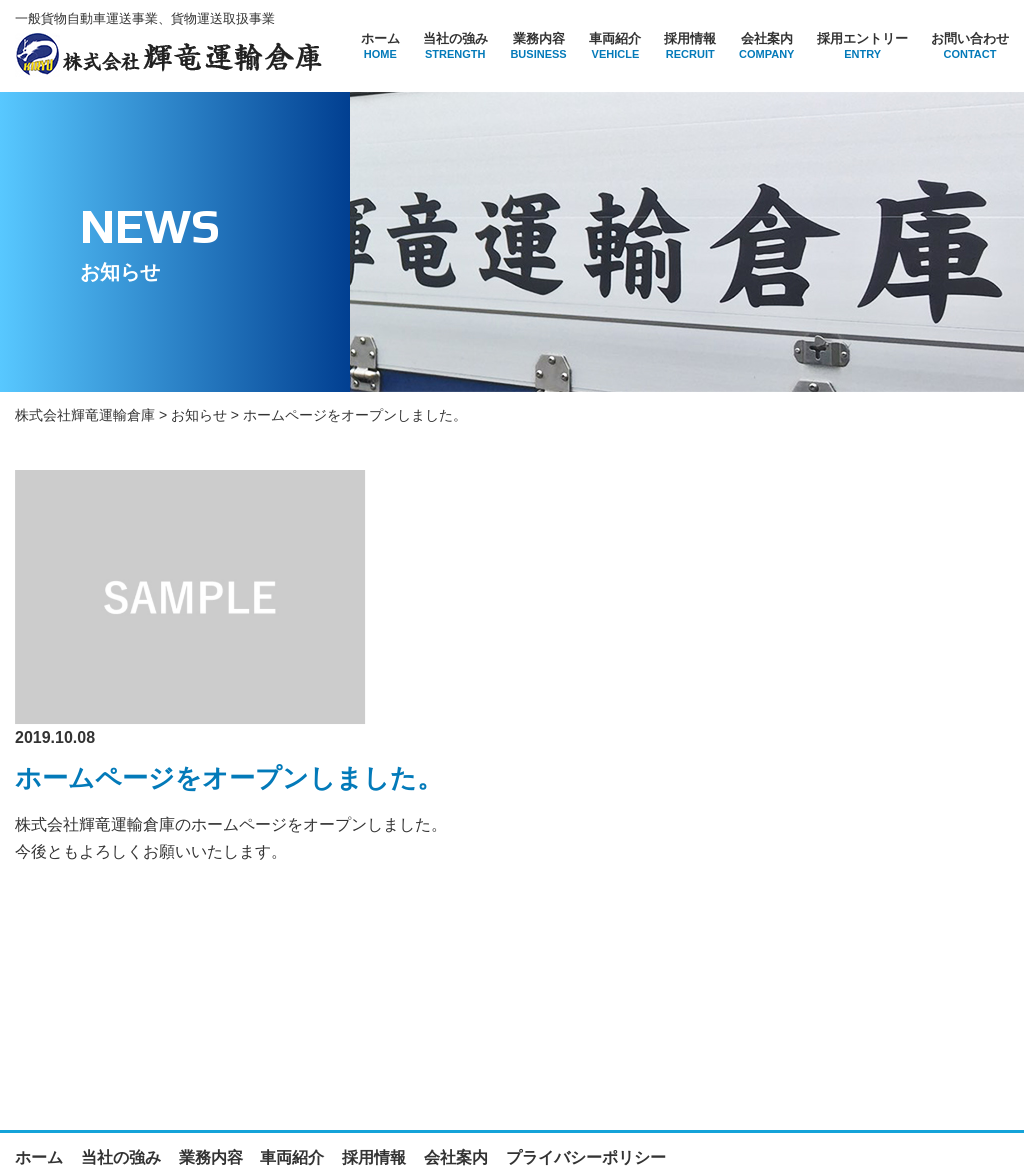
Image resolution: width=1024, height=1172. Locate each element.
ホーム (380, 45)
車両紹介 (615, 45)
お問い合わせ (970, 45)
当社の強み (455, 45)
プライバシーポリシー (586, 1014)
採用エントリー (862, 45)
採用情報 (690, 45)
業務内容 (538, 45)
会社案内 (766, 45)
